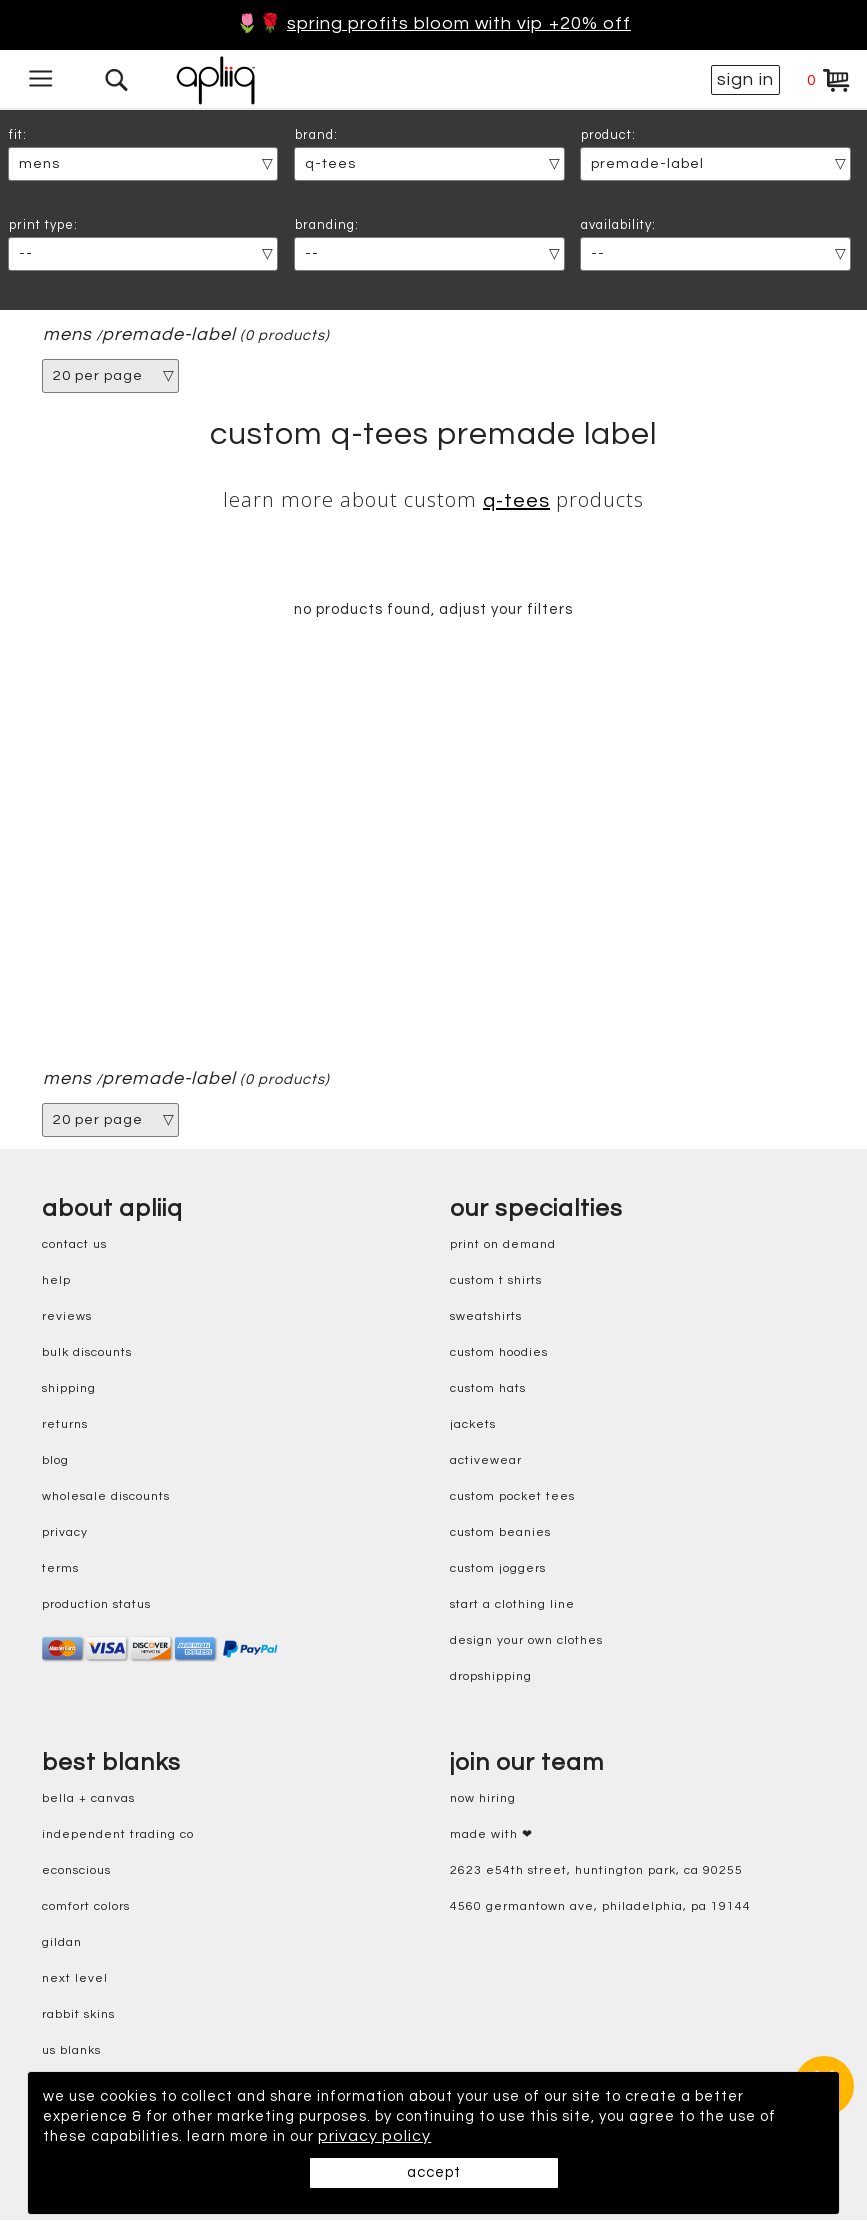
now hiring (483, 1800)
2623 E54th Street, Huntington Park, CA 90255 (596, 1872)
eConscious (76, 1872)
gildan (62, 1944)
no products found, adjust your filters (433, 611)
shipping (69, 1390)
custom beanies (500, 1534)
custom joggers (498, 1570)
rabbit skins (78, 2016)
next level (75, 1980)
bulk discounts (87, 1354)
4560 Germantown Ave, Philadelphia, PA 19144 (600, 1908)
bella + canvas (88, 1800)
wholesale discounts (106, 1498)
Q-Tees (516, 501)
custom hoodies (499, 1354)
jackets (473, 1426)
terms (60, 1570)
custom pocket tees (512, 1498)
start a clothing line (512, 1606)
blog (55, 1462)
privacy (65, 1534)
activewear (486, 1462)
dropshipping (491, 1678)
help (56, 1282)
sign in (745, 79)
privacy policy (455, 2137)
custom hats (488, 1390)
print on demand (503, 1246)
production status (96, 1606)
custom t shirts (496, 1282)
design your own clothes (526, 1642)
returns (65, 1426)
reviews (67, 1318)
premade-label (170, 335)
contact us (74, 1246)
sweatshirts (486, 1318)
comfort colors (86, 1908)
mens (67, 335)
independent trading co (118, 1836)
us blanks (71, 2052)
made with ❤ (491, 1836)
